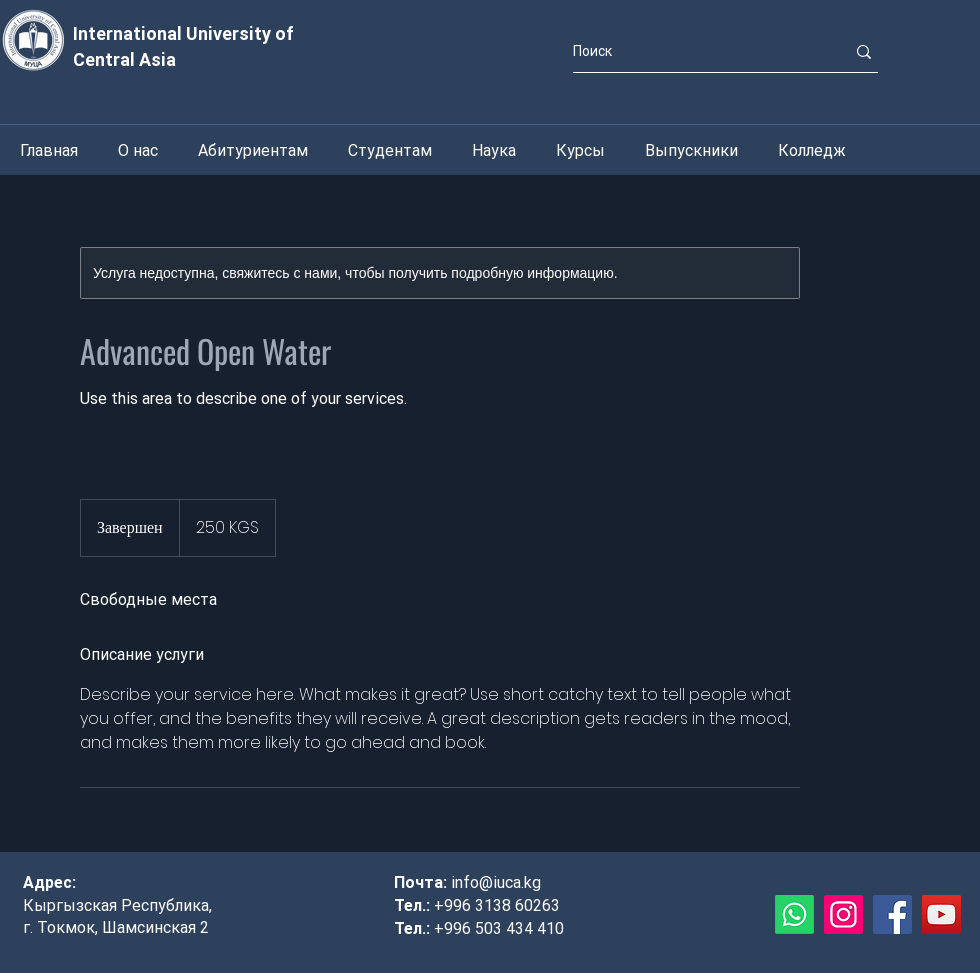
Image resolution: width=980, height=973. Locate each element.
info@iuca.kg (496, 882)
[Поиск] (694, 51)
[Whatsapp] (794, 914)
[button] (138, 150)
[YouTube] (941, 914)
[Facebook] (892, 914)
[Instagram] (843, 914)
